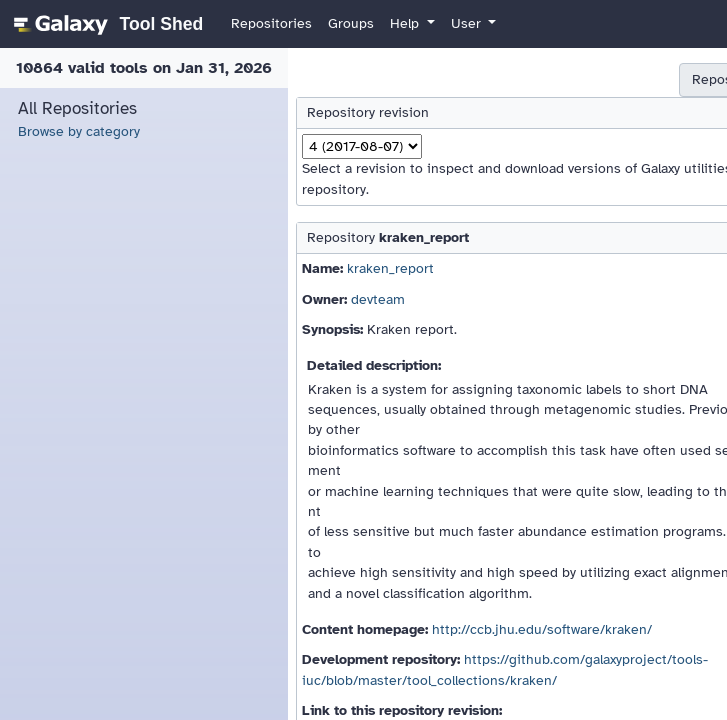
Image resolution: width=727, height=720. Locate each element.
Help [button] (406, 23)
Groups (351, 23)
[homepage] (105, 24)
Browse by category (79, 131)
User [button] (468, 23)
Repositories (271, 23)
